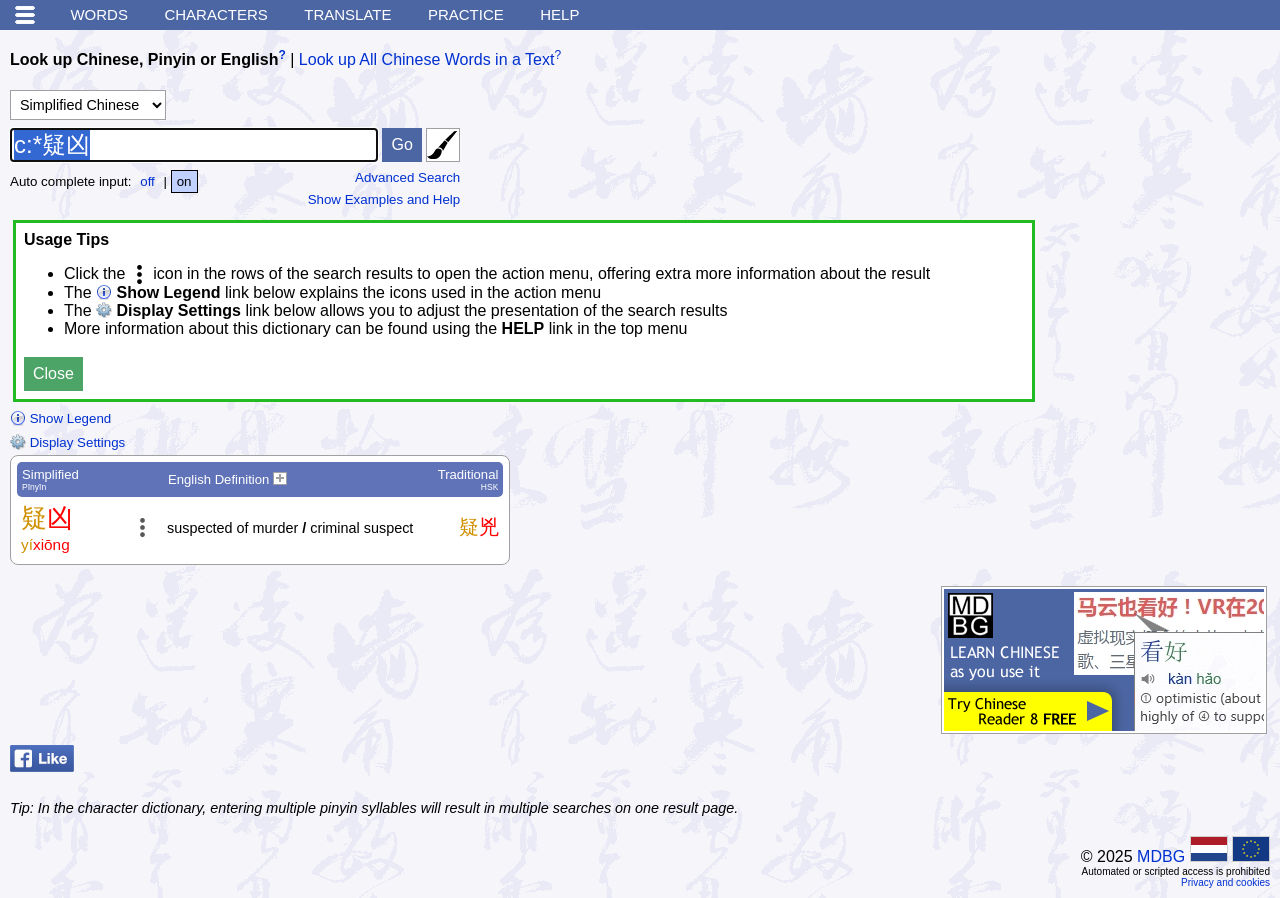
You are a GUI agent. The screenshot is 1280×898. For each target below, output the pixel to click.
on (184, 181)
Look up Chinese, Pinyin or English (144, 59)
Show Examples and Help (384, 199)
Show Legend (60, 418)
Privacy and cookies (1225, 882)
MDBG (1161, 856)
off (147, 181)
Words (99, 14)
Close (53, 373)
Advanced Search (407, 177)
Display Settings (67, 442)
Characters (215, 14)
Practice (466, 14)
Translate (347, 14)
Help (559, 14)
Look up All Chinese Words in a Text (427, 59)
